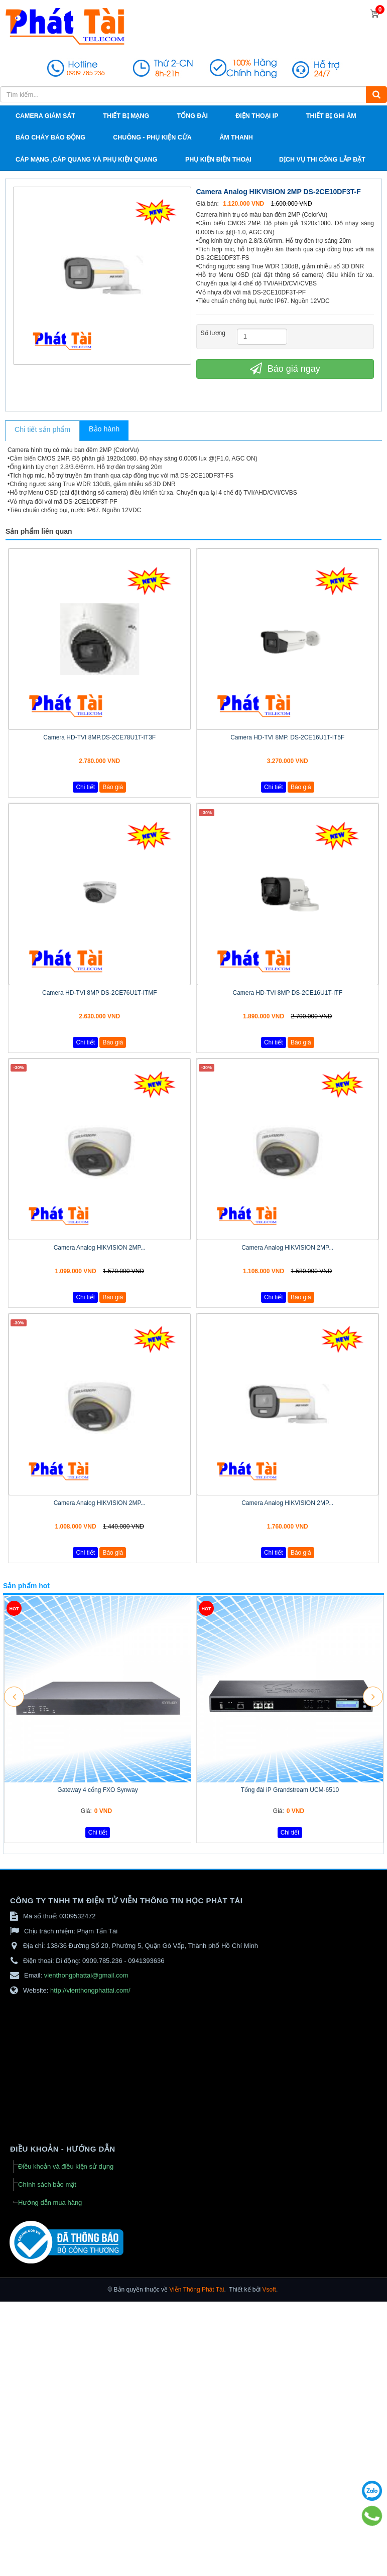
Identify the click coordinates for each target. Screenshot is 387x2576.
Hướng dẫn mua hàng (50, 2202)
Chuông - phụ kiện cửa (152, 137)
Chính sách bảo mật (47, 2184)
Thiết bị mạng (126, 115)
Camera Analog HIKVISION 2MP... (100, 1247)
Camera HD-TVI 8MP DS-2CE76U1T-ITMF (99, 992)
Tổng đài (192, 115)
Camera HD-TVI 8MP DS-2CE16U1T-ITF (288, 992)
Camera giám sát (45, 115)
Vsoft (269, 2289)
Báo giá (112, 787)
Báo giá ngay (285, 368)
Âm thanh (236, 137)
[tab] (42, 431)
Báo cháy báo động (50, 137)
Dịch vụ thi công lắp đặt (322, 159)
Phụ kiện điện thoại (218, 159)
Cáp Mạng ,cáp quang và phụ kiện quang (87, 159)
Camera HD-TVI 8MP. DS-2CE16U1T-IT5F (287, 737)
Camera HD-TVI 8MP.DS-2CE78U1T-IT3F (99, 737)
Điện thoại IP (256, 115)
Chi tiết (85, 787)
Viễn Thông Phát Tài (196, 2289)
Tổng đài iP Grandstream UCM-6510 (290, 1789)
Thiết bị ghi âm (331, 115)
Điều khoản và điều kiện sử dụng (65, 2166)
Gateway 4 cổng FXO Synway (97, 1789)
